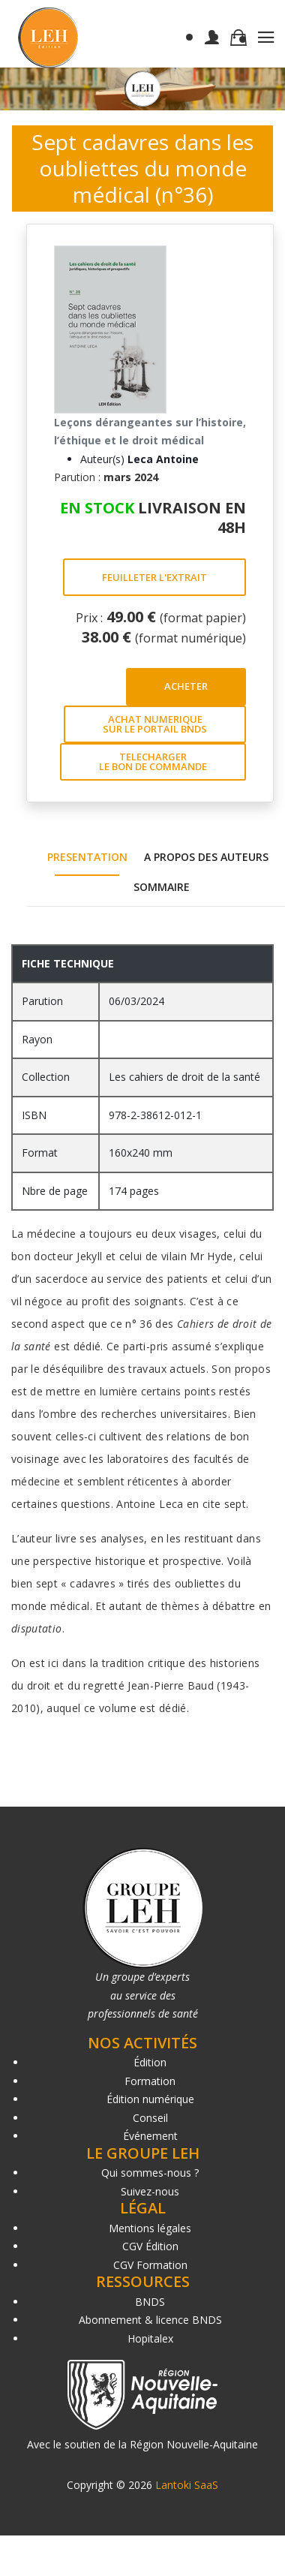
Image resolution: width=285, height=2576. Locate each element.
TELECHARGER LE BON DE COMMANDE (153, 761)
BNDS (150, 2302)
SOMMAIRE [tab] (162, 887)
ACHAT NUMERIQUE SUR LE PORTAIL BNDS (155, 724)
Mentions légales (150, 2228)
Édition (150, 2062)
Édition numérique (150, 2099)
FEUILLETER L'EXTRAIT (154, 577)
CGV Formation (150, 2265)
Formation (150, 2081)
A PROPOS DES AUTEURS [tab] (206, 857)
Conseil (150, 2118)
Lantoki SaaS (186, 2485)
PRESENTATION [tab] (87, 857)
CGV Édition (150, 2246)
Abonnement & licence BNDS (150, 2320)
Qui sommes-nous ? (150, 2172)
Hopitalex (150, 2338)
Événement (150, 2136)
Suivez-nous (150, 2191)
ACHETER (186, 686)
